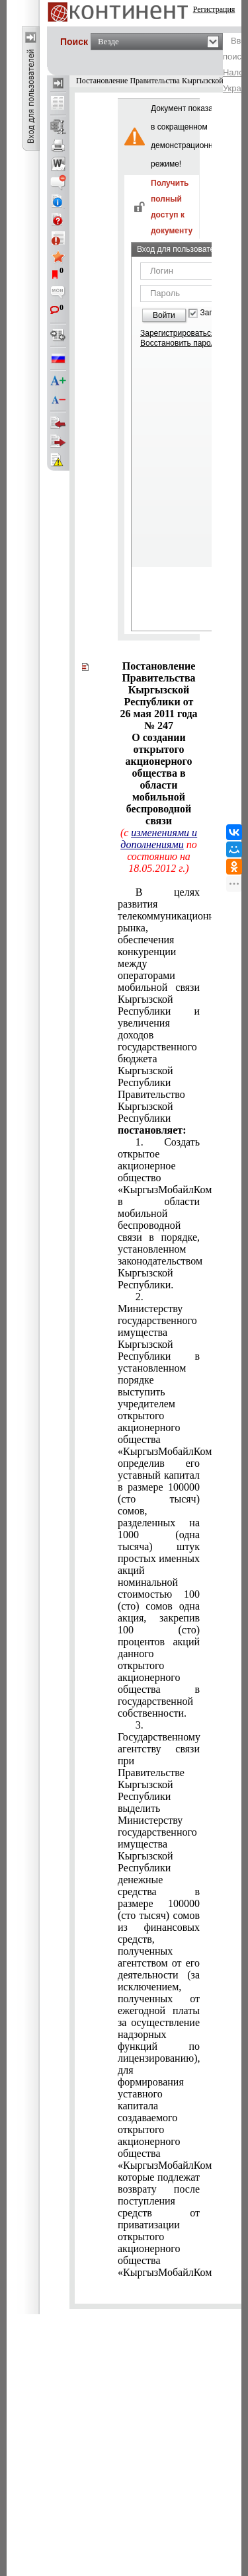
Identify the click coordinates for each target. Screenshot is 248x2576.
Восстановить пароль (180, 343)
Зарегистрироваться (177, 333)
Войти (164, 315)
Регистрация (214, 9)
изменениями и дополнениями (158, 838)
